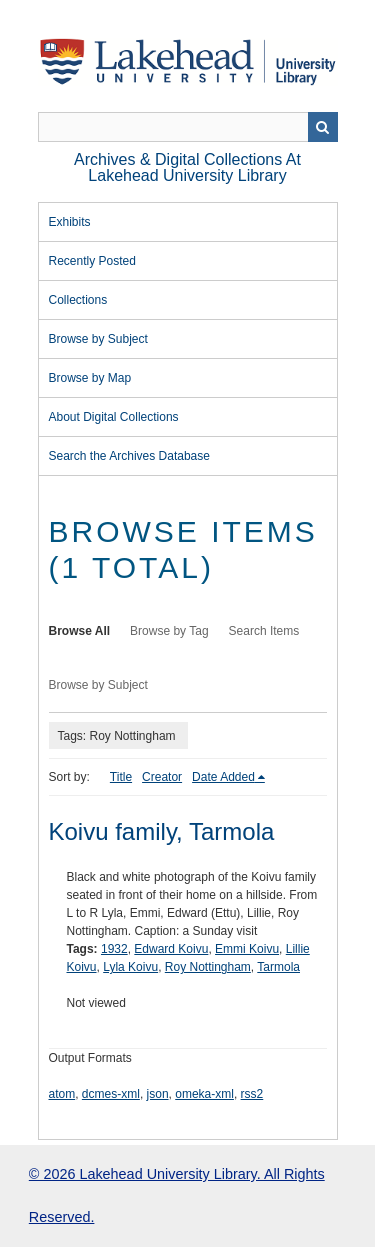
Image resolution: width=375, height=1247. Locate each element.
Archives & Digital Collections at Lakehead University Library (187, 167)
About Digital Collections (114, 417)
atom (62, 1094)
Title (121, 777)
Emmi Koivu (247, 949)
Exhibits (70, 222)
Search (323, 127)
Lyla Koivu (130, 967)
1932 (114, 949)
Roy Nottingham (208, 967)
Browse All (80, 631)
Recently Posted (92, 261)
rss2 (252, 1094)
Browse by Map (90, 378)
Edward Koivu (171, 949)
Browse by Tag (169, 631)
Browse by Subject (98, 339)
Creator (162, 777)
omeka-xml (204, 1094)
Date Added (223, 777)
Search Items (264, 631)
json (158, 1094)
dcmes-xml (111, 1094)
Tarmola (278, 967)
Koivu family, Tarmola (162, 831)
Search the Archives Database (129, 456)
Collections (78, 300)
